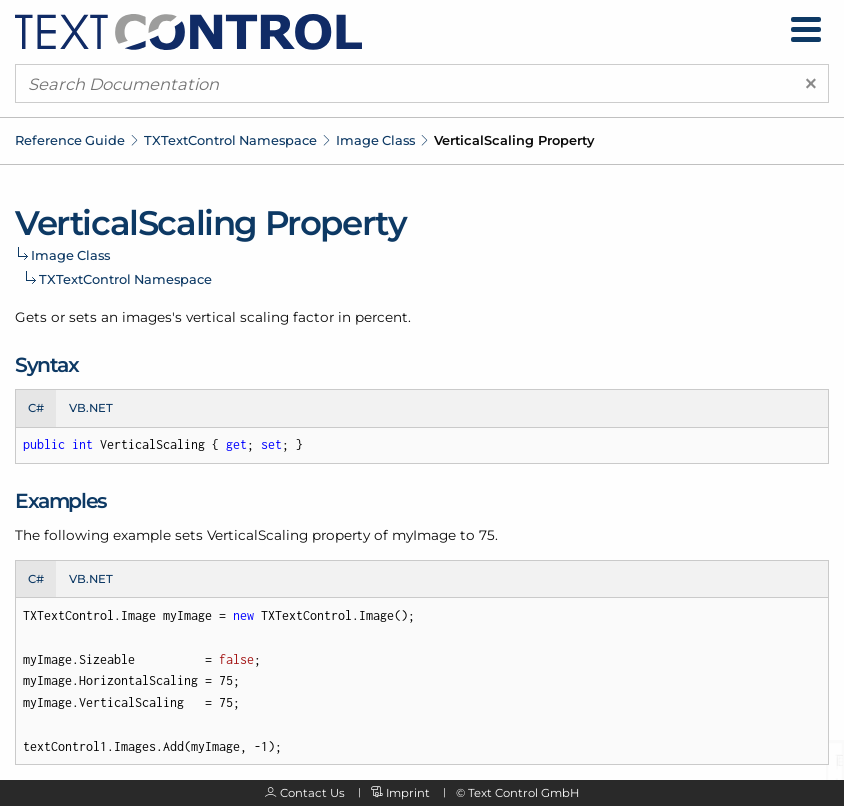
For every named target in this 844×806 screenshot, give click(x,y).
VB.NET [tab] (91, 408)
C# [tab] (36, 408)
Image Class (375, 140)
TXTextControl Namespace (230, 140)
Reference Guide (70, 140)
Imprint (408, 793)
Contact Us (312, 793)
